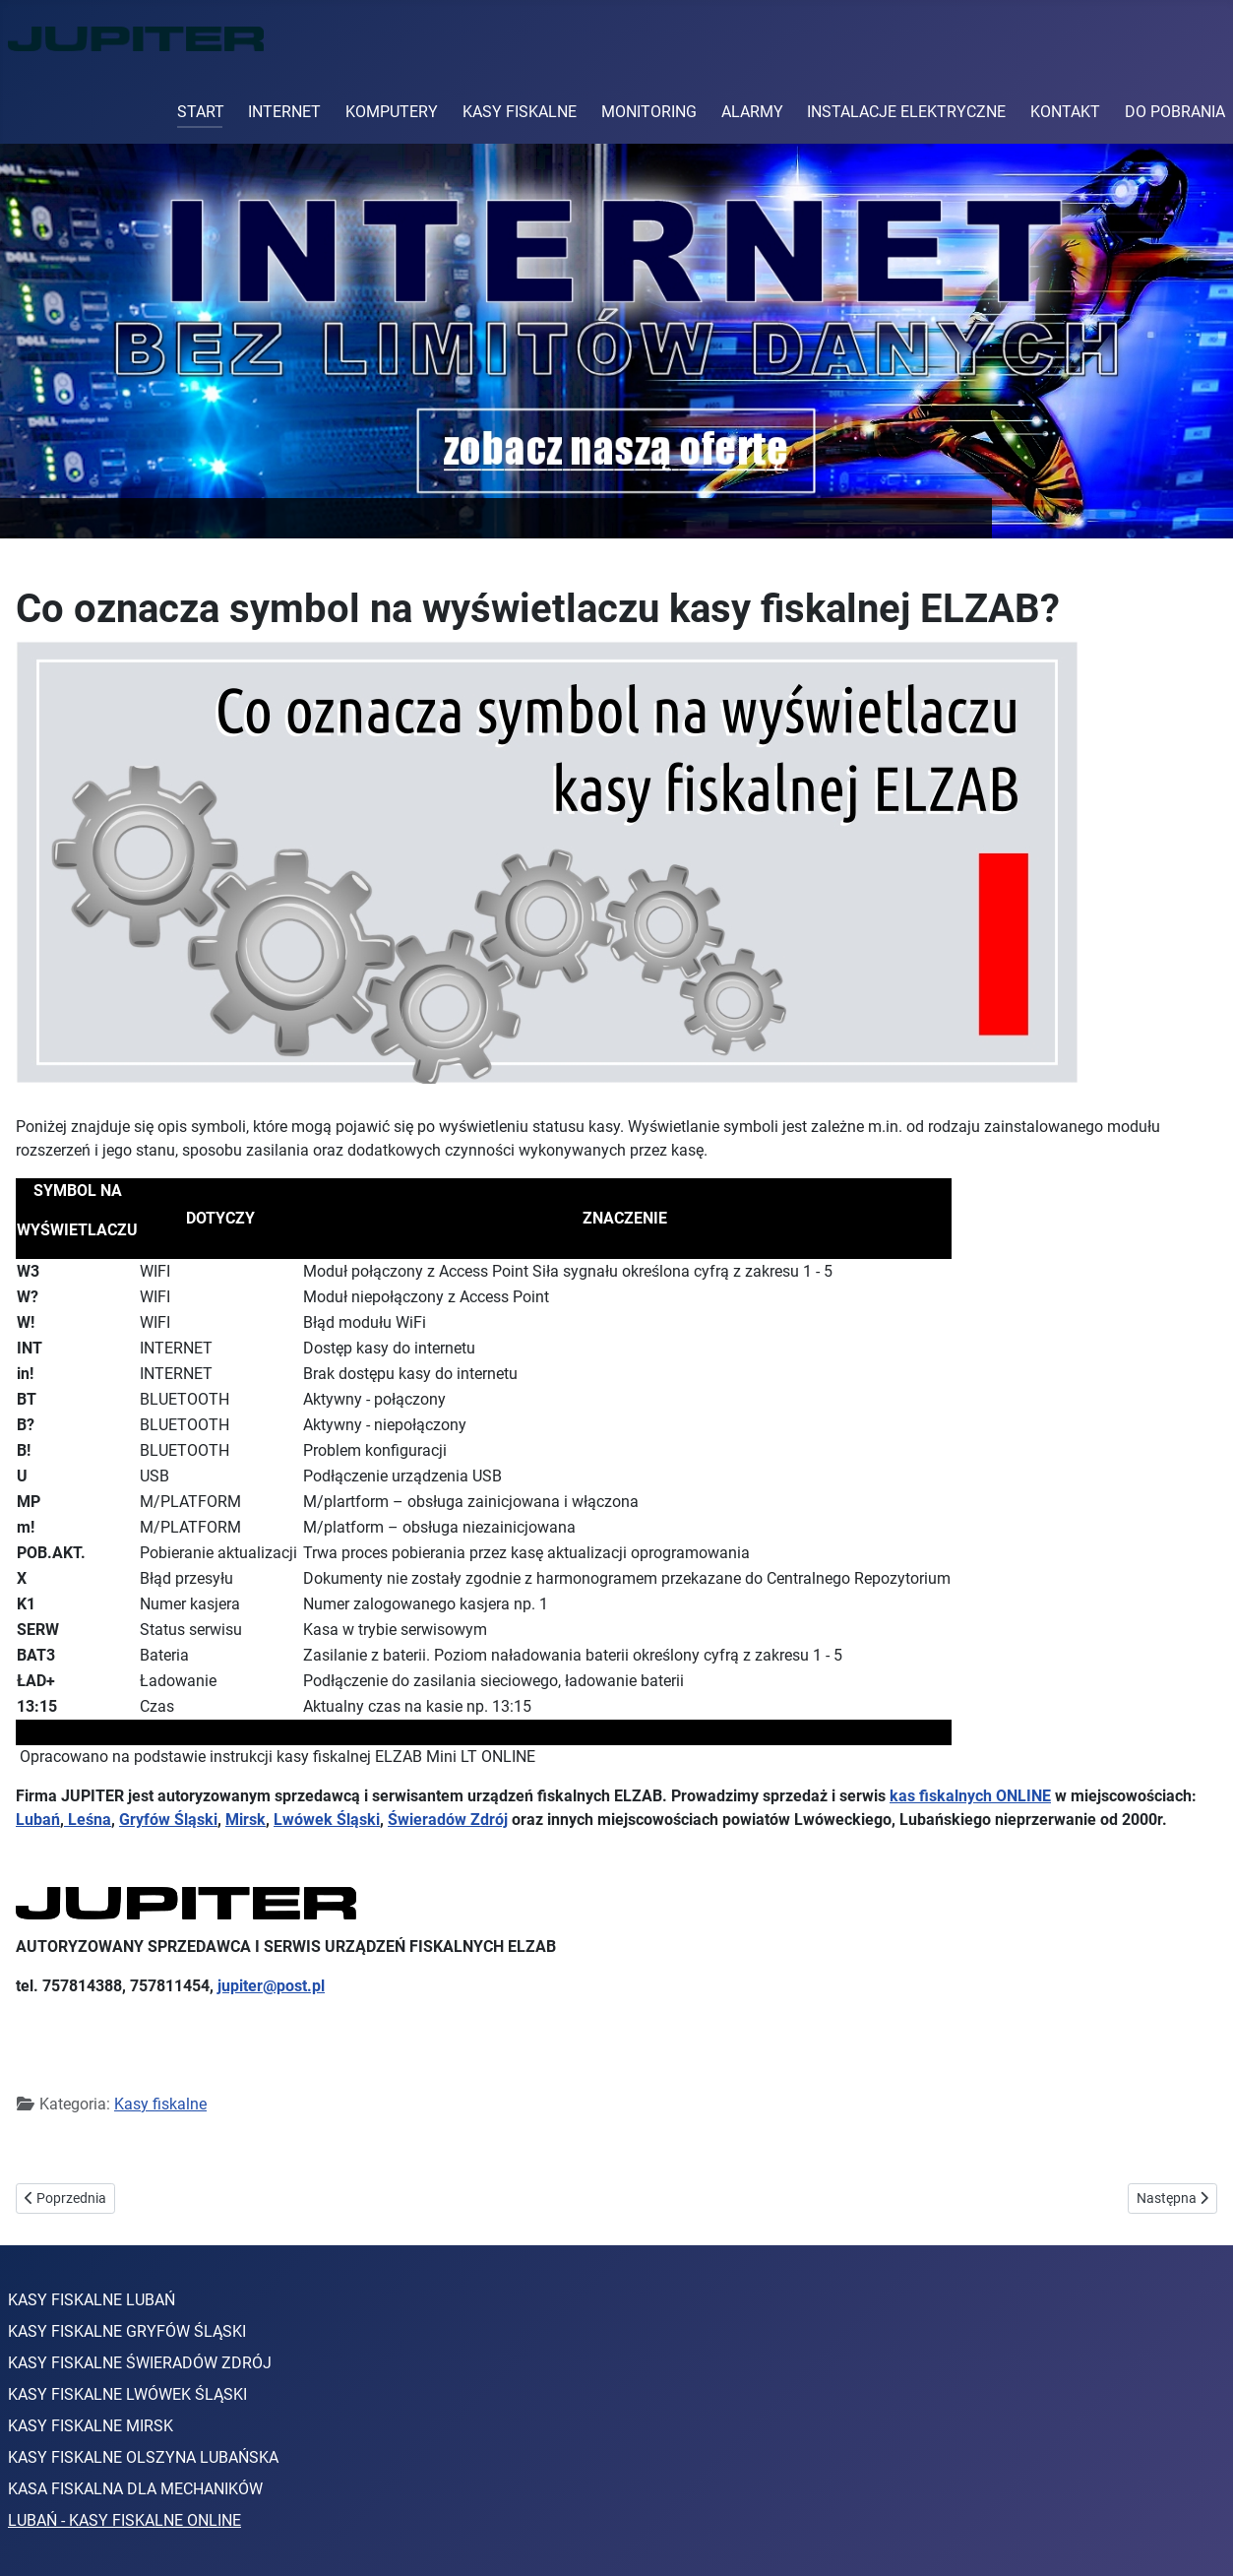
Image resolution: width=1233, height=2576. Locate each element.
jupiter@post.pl (271, 1986)
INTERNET (284, 111)
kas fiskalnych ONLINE (970, 1796)
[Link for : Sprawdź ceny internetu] (616, 341)
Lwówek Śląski (327, 1819)
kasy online (210, 2149)
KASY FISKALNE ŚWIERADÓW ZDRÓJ (140, 2363)
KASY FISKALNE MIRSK (90, 2426)
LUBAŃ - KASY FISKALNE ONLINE (124, 2520)
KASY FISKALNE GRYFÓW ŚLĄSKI (127, 2331)
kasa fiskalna (62, 2149)
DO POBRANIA (1175, 111)
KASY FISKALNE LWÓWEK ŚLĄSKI (127, 2394)
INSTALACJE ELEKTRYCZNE (906, 111)
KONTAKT (1065, 111)
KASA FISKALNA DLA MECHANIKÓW (135, 2489)
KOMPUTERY (391, 111)
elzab (138, 2149)
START (200, 111)
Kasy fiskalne (160, 2104)
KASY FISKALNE (519, 111)
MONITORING (649, 111)
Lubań (38, 1819)
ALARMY (752, 111)
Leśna (87, 1819)
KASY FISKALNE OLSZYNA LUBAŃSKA (143, 2457)
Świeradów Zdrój (448, 1819)
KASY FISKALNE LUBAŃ (91, 2300)
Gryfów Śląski (168, 1819)
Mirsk (245, 1819)
